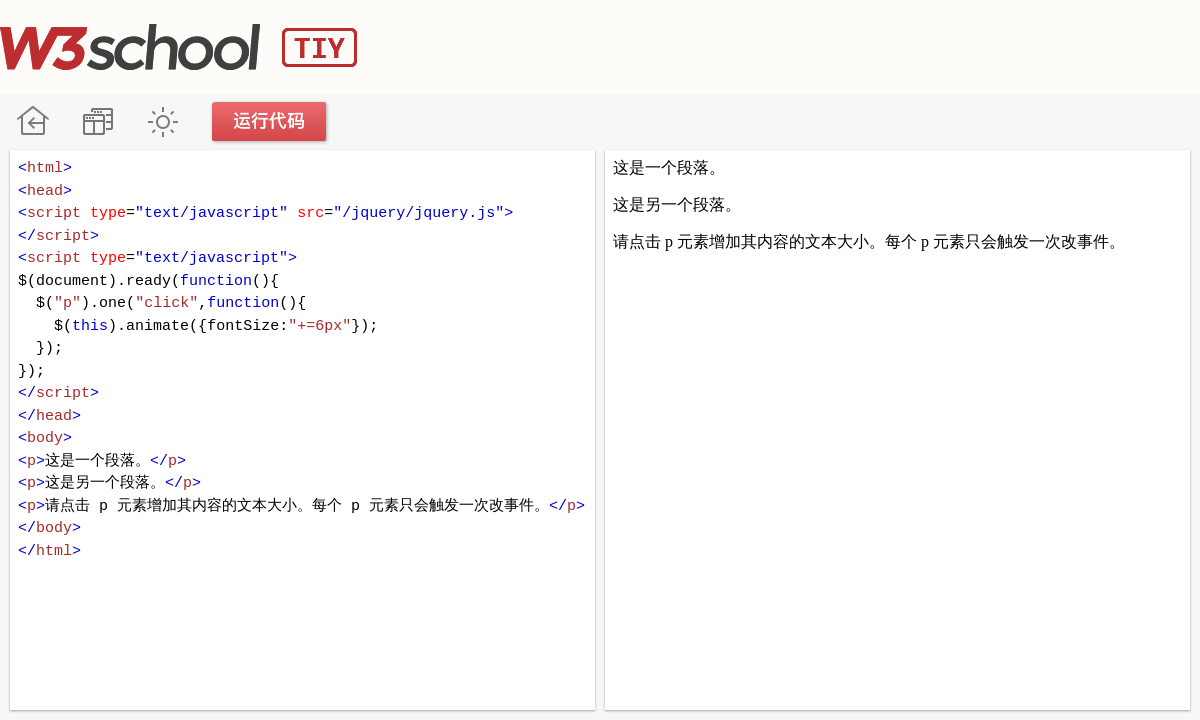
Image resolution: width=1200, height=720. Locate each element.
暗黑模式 (162, 121)
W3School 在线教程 (32, 121)
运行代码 (270, 121)
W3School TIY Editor (178, 47)
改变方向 (97, 121)
